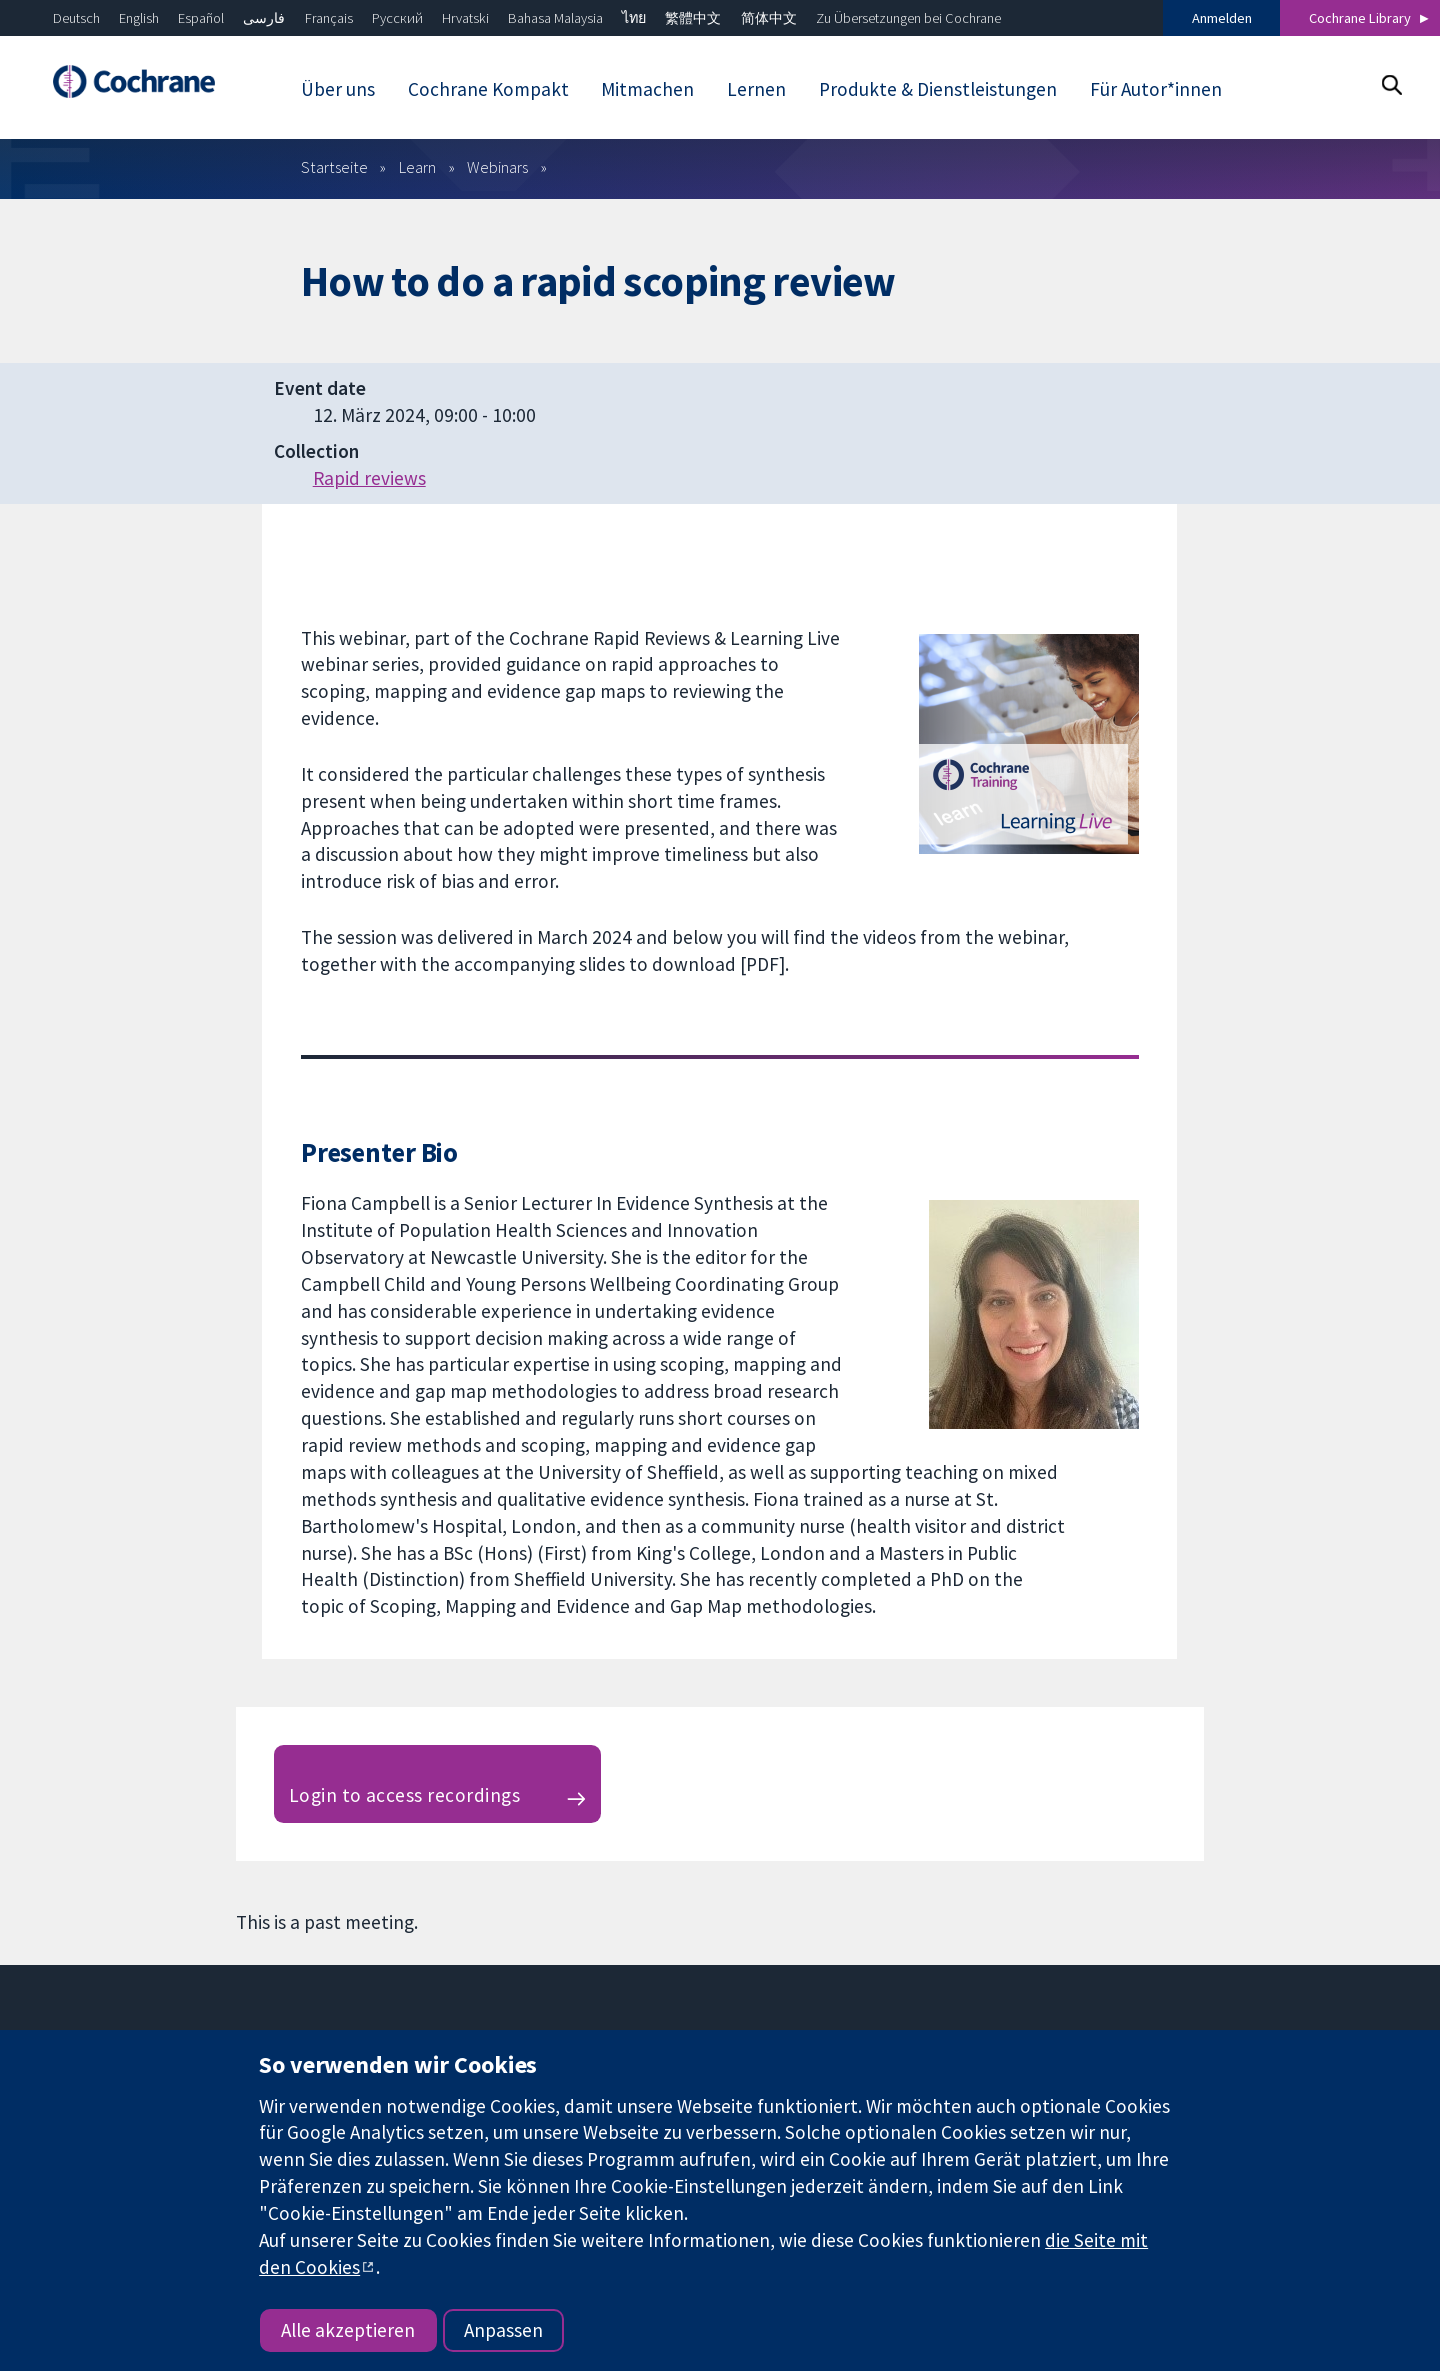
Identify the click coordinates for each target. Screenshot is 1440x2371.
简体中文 (769, 18)
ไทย (634, 18)
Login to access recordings (404, 1795)
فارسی (264, 18)
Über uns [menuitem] (338, 89)
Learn (417, 167)
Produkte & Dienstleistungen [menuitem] (938, 89)
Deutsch (76, 18)
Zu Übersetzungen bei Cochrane (908, 18)
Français (329, 18)
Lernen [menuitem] (756, 89)
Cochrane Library (1360, 18)
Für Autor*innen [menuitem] (1156, 89)
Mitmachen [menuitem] (647, 89)
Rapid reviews (369, 478)
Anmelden (1222, 18)
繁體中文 (693, 18)
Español (201, 18)
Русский (397, 18)
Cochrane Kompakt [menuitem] (488, 89)
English (139, 18)
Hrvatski (465, 18)
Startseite (334, 167)
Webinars (497, 167)
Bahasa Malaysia (555, 18)
